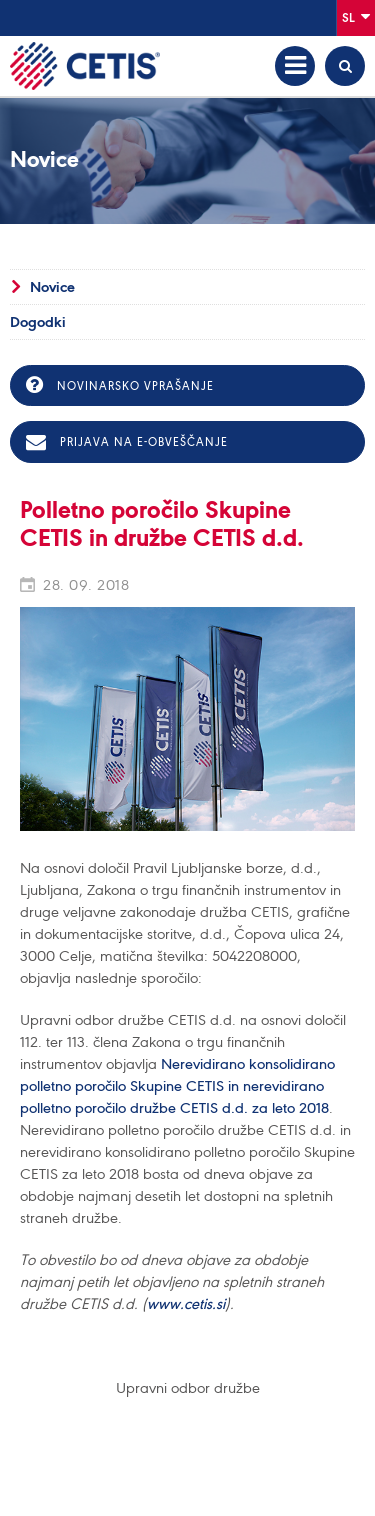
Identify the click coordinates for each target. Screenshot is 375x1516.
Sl (356, 16)
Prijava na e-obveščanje (127, 442)
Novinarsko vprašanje (120, 385)
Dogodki (38, 322)
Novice (52, 287)
